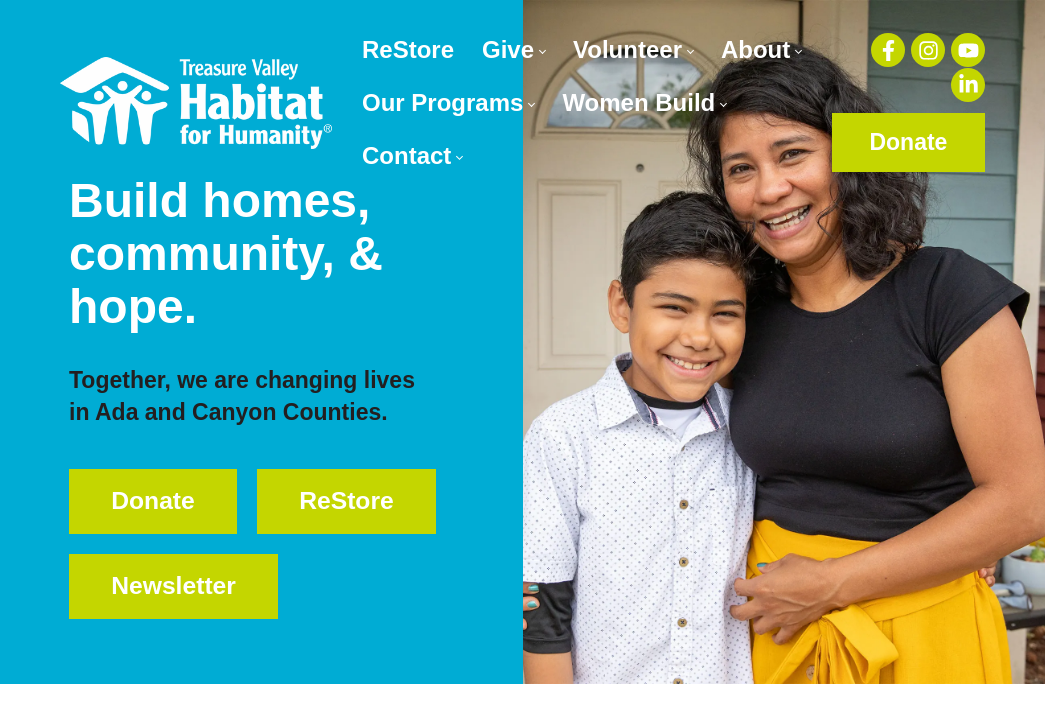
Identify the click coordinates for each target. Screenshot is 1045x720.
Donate (908, 142)
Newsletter (181, 640)
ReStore (165, 570)
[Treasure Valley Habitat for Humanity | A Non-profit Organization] (196, 102)
